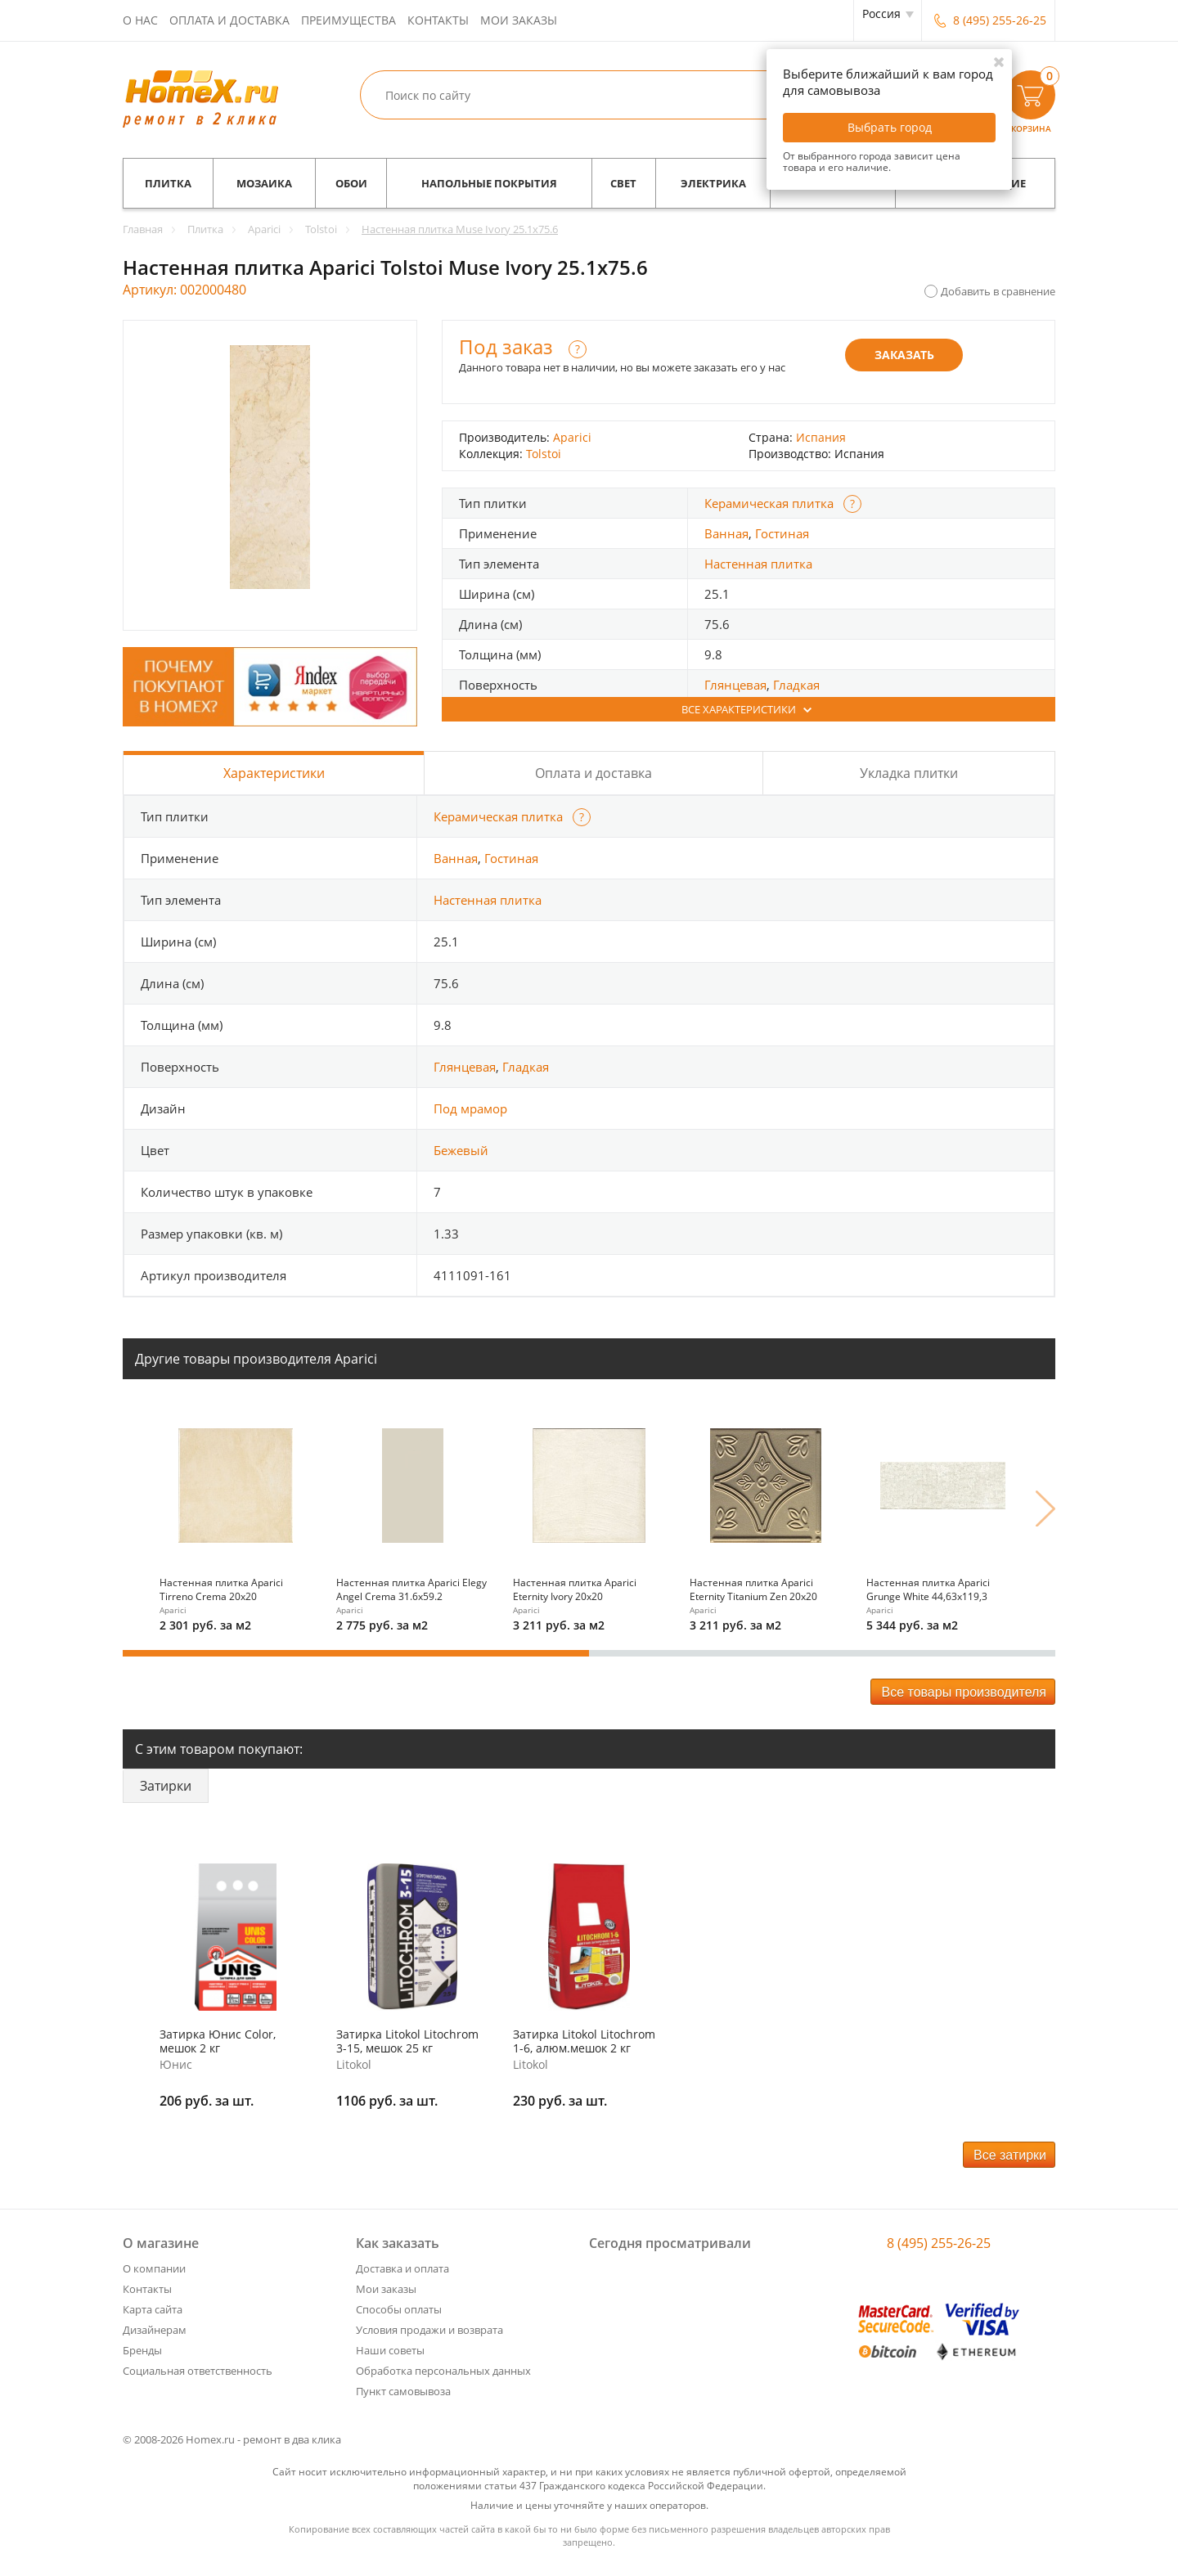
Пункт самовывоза (403, 2391)
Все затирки (1009, 2155)
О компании (154, 2268)
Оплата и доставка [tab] (593, 773)
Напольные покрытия (489, 183)
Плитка (168, 183)
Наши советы (390, 2350)
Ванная (726, 533)
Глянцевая (735, 685)
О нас (140, 20)
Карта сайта (152, 2309)
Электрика (713, 183)
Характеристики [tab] (274, 773)
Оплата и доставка (229, 20)
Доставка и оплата (402, 2268)
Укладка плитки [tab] (909, 773)
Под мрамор (470, 1108)
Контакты (438, 20)
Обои (351, 183)
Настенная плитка (758, 563)
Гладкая (796, 685)
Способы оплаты (399, 2309)
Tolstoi (543, 453)
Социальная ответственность (197, 2370)
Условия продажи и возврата (429, 2329)
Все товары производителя (963, 1692)
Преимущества (348, 20)
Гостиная (782, 533)
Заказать (904, 354)
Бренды (142, 2350)
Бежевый (461, 1150)
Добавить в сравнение (998, 291)
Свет (623, 183)
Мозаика (264, 183)
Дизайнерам (155, 2329)
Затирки (165, 1786)
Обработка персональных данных (443, 2370)
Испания (821, 437)
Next (1045, 1508)
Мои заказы (518, 20)
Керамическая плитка (769, 503)
